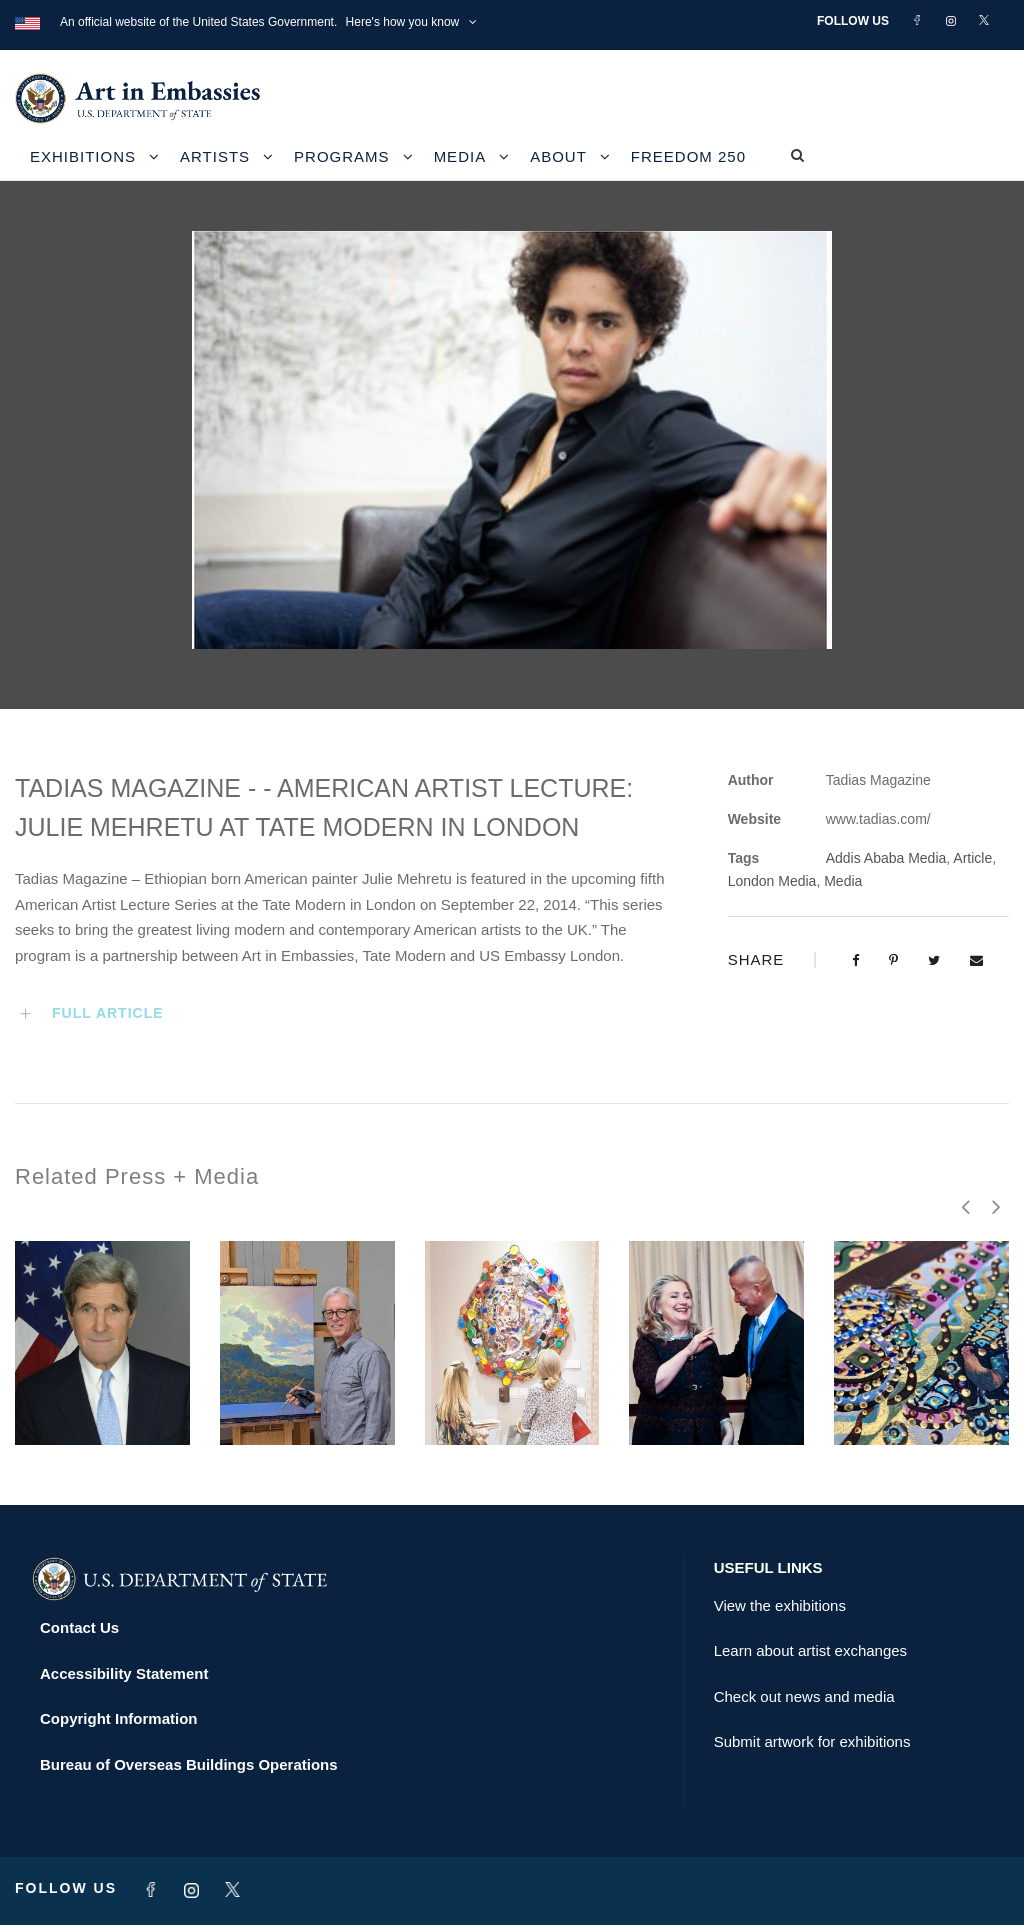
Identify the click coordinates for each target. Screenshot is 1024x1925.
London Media (772, 881)
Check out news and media (804, 1696)
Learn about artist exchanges (810, 1650)
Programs (342, 156)
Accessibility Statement (124, 1673)
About (558, 156)
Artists (215, 156)
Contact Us (79, 1627)
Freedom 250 (688, 156)
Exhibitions (83, 156)
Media (460, 156)
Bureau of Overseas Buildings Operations (189, 1764)
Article (972, 858)
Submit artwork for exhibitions (812, 1741)
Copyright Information (119, 1718)
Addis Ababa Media (886, 858)
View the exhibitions (780, 1605)
